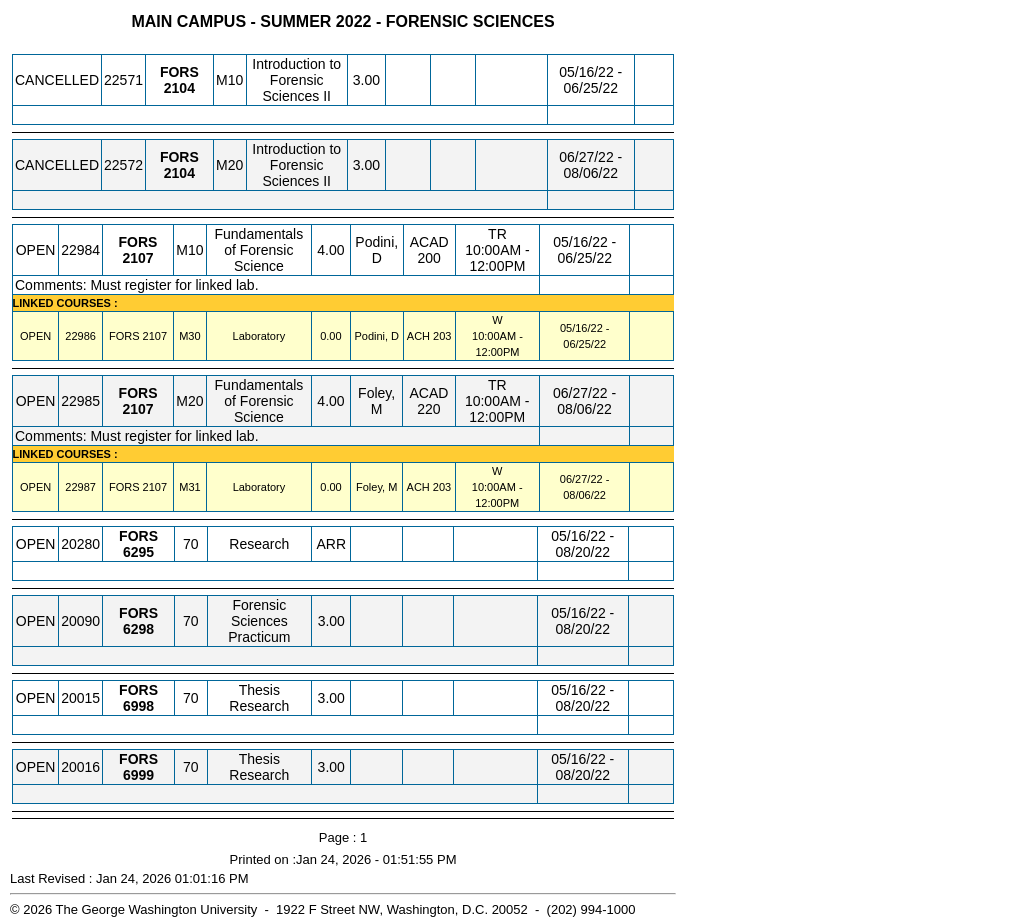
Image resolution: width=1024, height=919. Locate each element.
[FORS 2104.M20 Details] (179, 173)
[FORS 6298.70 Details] (138, 629)
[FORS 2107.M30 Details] (155, 336)
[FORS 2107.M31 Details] (155, 487)
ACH (418, 336)
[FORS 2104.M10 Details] (179, 88)
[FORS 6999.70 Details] (138, 775)
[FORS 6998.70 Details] (138, 706)
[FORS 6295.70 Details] (138, 552)
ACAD (429, 242)
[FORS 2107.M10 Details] (137, 258)
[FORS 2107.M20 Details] (137, 409)
